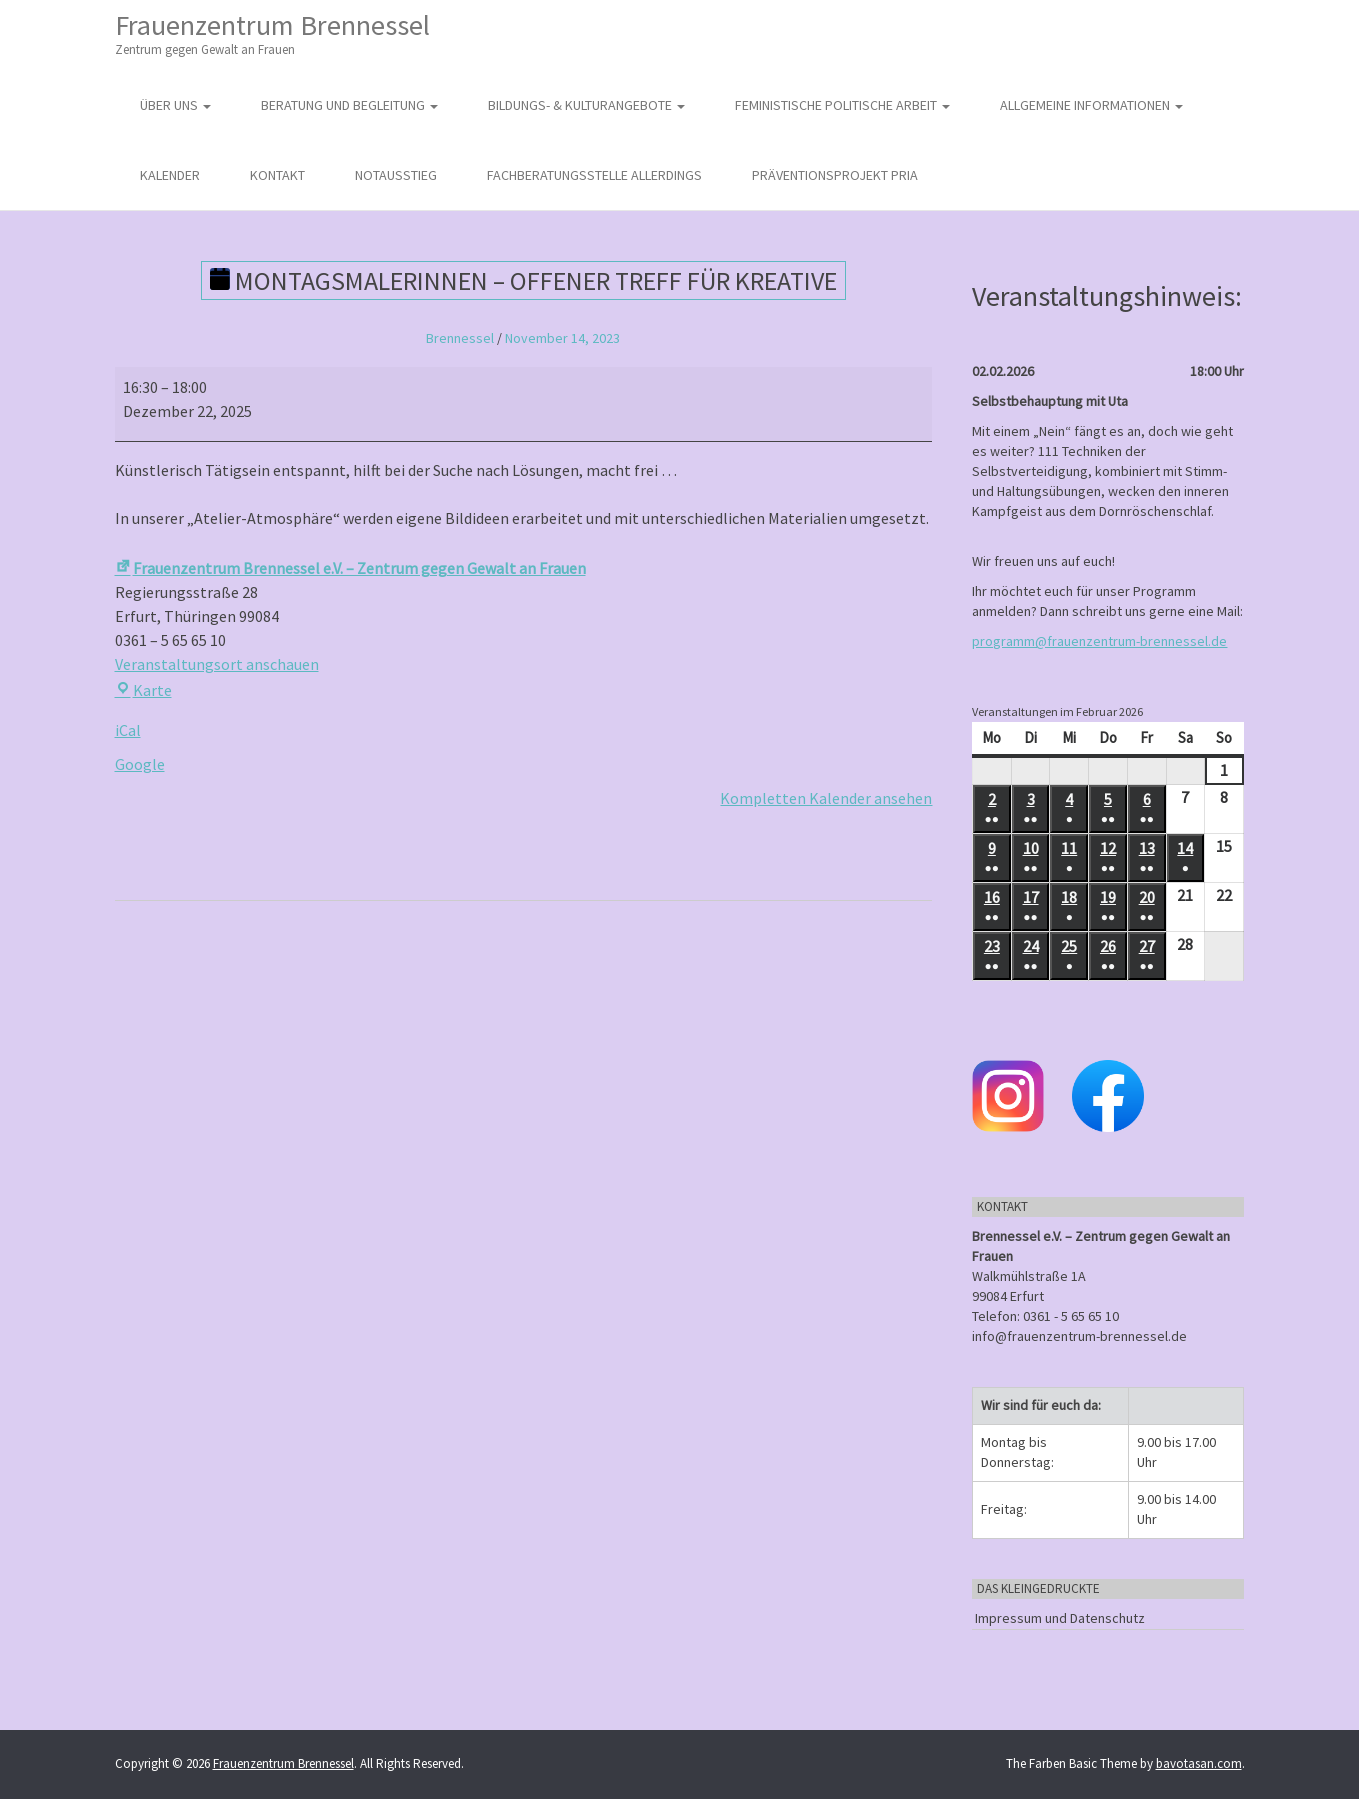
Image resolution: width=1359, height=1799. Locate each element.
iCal (128, 730)
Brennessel (460, 338)
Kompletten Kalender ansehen (826, 798)
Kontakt (277, 175)
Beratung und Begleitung (349, 105)
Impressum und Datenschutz (1060, 1618)
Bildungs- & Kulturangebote (586, 105)
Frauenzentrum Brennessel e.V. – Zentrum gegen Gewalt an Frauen (350, 568)
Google (140, 764)
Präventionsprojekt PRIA (835, 175)
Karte (143, 690)
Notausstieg (396, 175)
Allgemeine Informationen (1091, 105)
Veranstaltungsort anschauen (217, 664)
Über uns (175, 105)
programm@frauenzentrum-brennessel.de (1099, 641)
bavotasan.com (1199, 1763)
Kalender (170, 175)
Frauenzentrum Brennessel (272, 33)
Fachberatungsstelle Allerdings (594, 175)
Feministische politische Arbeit (842, 105)
